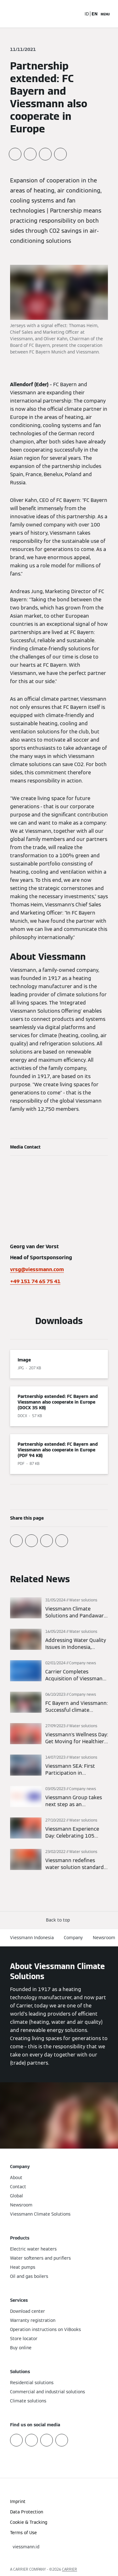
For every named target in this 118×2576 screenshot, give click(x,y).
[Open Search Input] (76, 14)
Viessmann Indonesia (32, 1937)
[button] (59, 1920)
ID (87, 14)
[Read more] (59, 1608)
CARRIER (69, 2569)
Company (73, 1937)
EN (95, 14)
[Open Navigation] (105, 13)
